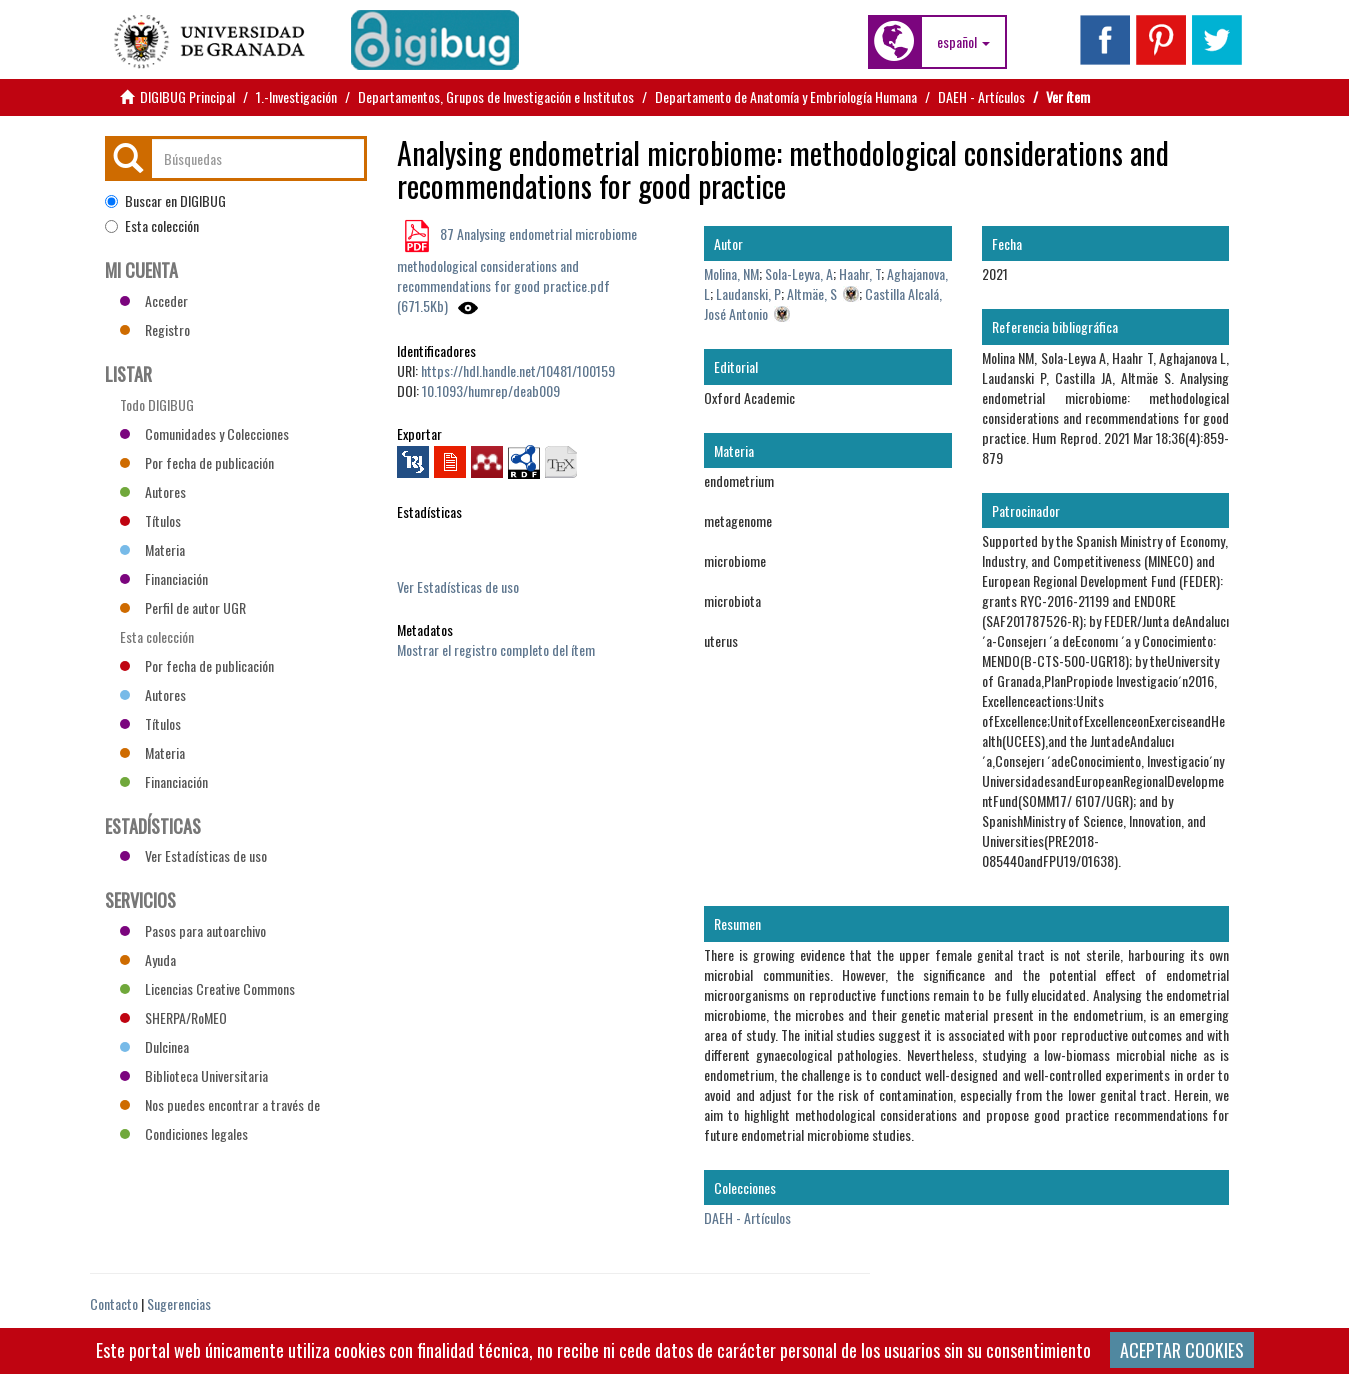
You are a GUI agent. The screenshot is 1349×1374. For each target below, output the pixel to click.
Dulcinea (154, 1046)
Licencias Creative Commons (207, 988)
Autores (153, 491)
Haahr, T (860, 273)
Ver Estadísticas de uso (458, 586)
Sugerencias (179, 1303)
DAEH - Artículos (981, 96)
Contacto (114, 1303)
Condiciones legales (184, 1133)
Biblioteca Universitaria (194, 1075)
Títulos (150, 520)
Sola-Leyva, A (799, 273)
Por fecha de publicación (197, 462)
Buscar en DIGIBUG (165, 201)
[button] (963, 42)
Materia (152, 549)
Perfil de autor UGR (183, 607)
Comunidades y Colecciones (204, 433)
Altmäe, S (812, 293)
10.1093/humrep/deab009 (491, 390)
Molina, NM (731, 273)
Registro (155, 329)
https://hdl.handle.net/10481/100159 (518, 370)
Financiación (164, 578)
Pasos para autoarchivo (193, 930)
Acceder (154, 300)
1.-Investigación (296, 96)
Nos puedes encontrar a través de (220, 1104)
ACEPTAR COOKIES (1182, 1350)
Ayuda (148, 959)
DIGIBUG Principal (187, 96)
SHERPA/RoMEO (173, 1017)
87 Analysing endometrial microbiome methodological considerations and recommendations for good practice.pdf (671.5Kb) (517, 269)
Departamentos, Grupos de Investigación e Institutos (496, 96)
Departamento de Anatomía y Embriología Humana (786, 96)
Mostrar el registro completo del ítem (496, 649)
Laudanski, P (748, 293)
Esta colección (152, 226)
